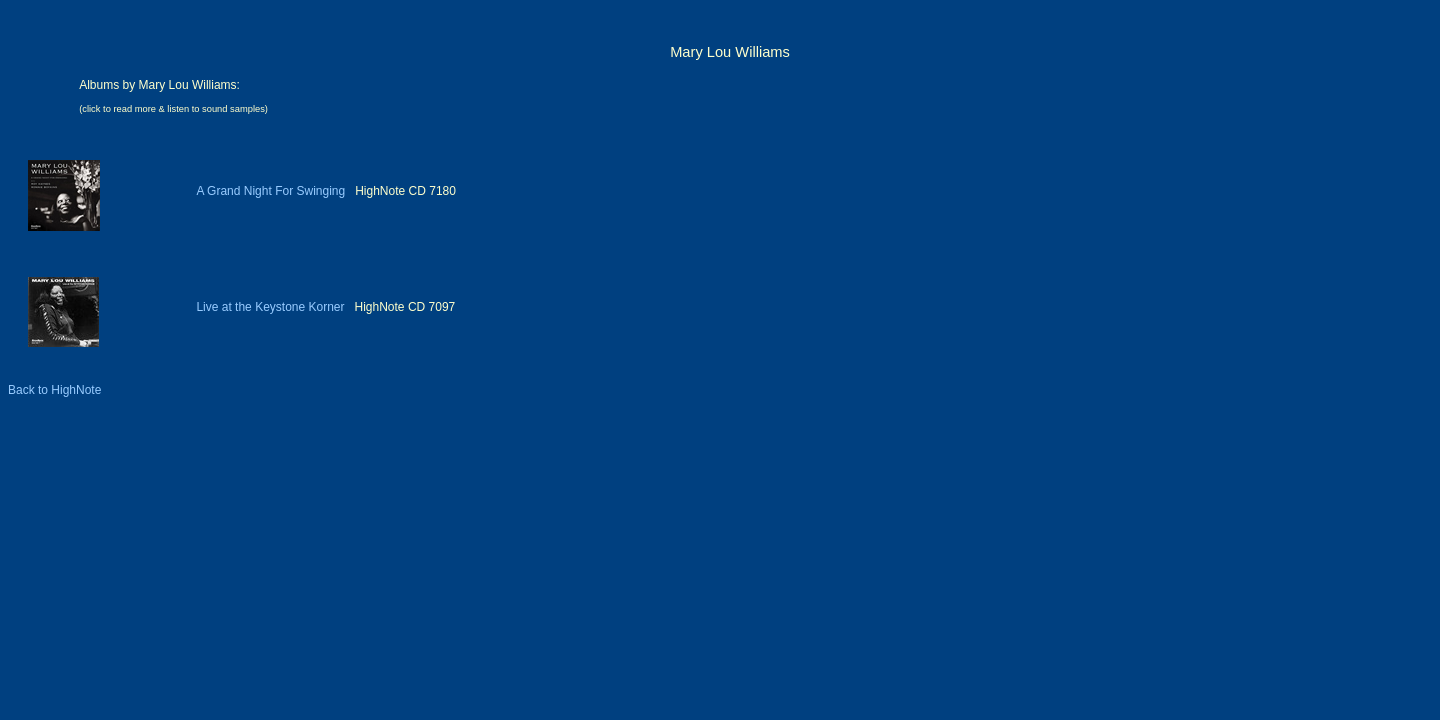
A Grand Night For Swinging (270, 191)
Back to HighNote (54, 390)
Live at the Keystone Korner (270, 307)
